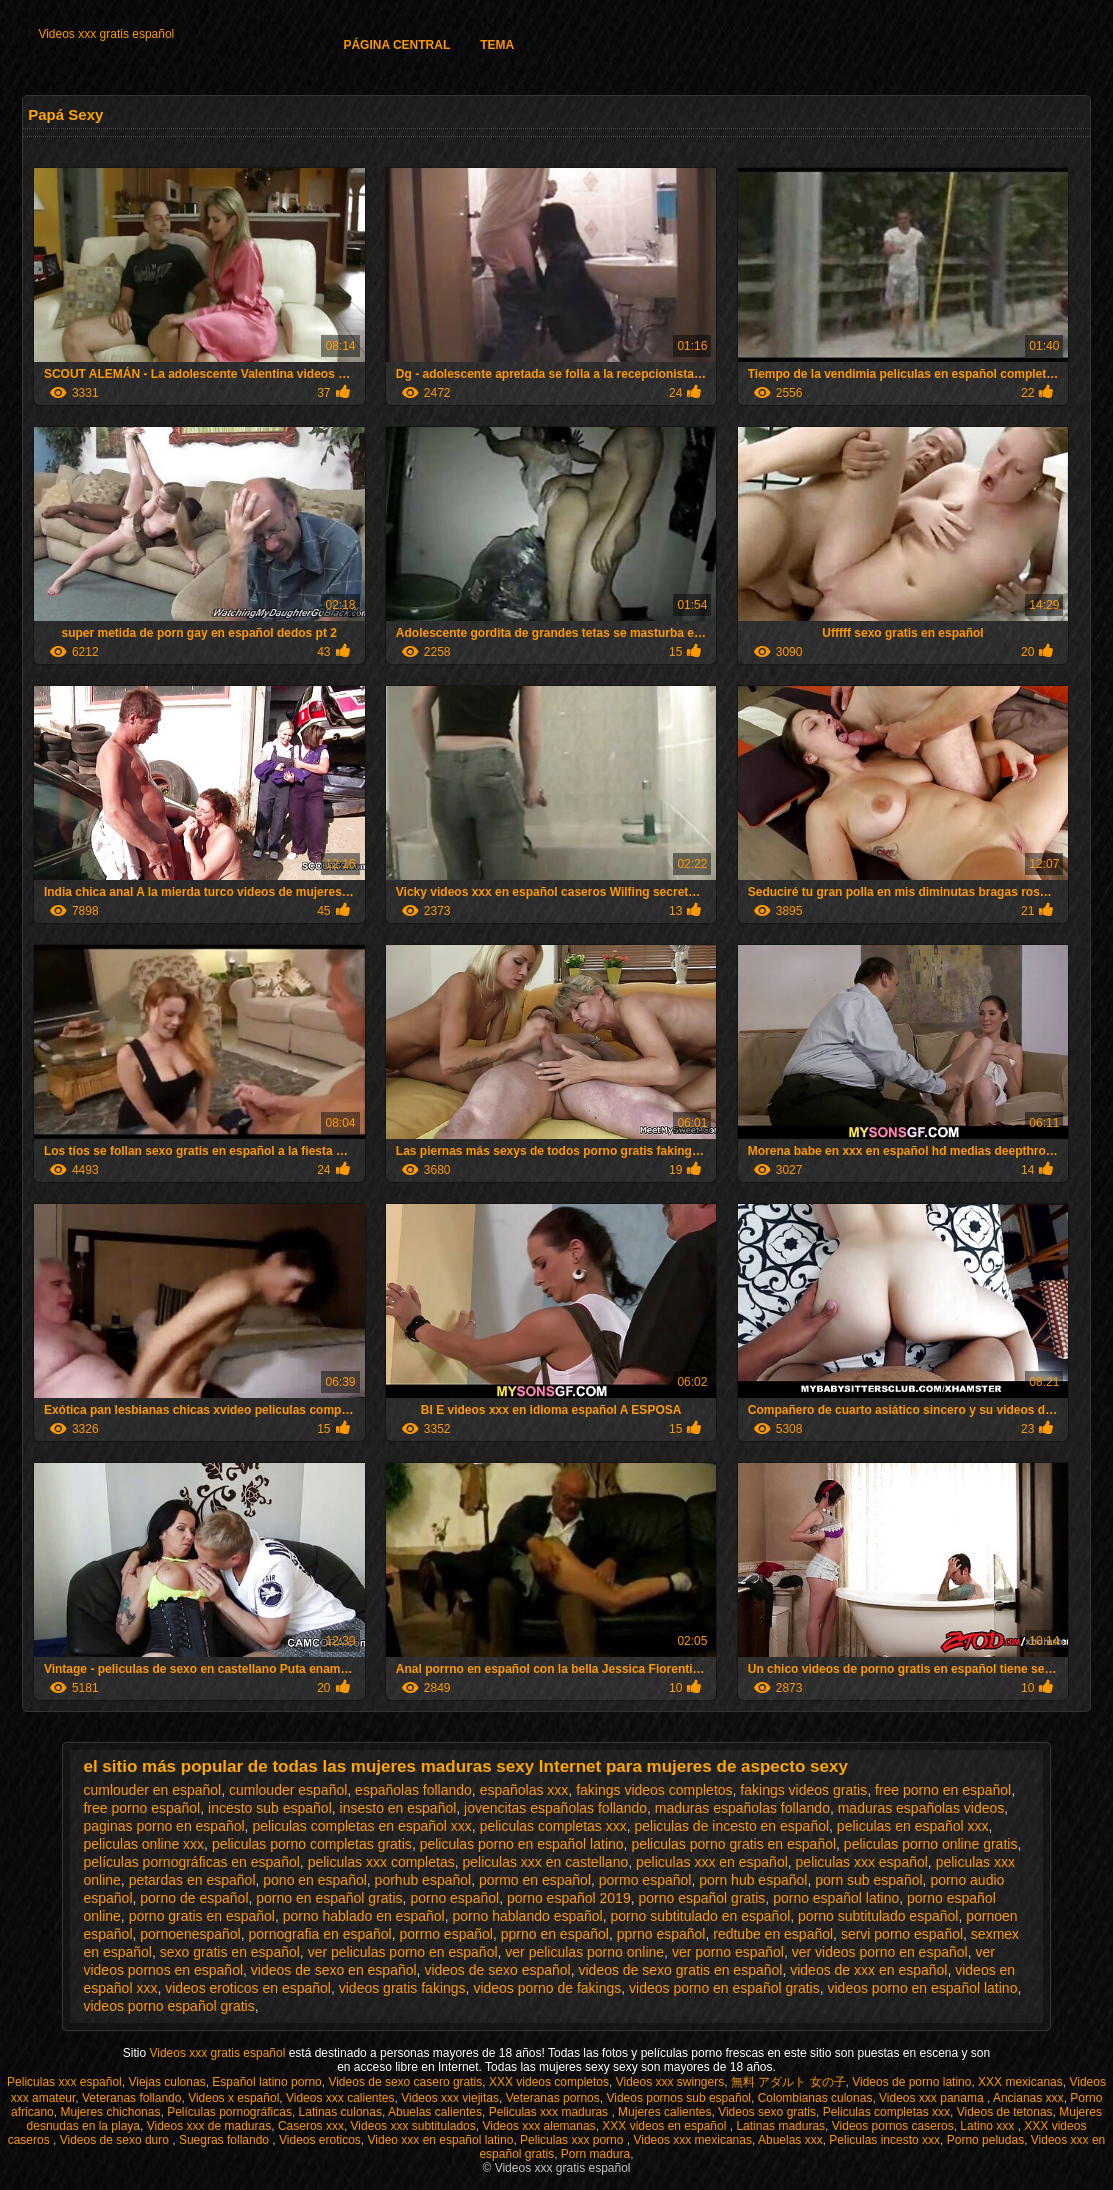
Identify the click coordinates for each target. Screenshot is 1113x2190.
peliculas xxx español (862, 1862)
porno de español (194, 1898)
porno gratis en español (202, 1916)
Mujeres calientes (664, 2112)
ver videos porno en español (880, 1952)
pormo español (645, 1880)
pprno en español (555, 1934)
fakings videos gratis (803, 1790)
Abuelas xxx (790, 2140)
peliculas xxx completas (381, 1862)
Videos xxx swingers (670, 2082)
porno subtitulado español (878, 1916)
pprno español (661, 1934)
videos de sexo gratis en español (681, 1970)
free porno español (141, 1808)
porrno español (446, 1934)
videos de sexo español (497, 1970)
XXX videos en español (665, 2126)
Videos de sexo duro (116, 2140)
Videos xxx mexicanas (692, 2140)
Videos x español (233, 2098)
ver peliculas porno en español (403, 1952)
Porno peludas (985, 2140)
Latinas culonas (340, 2112)
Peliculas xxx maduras (550, 2112)
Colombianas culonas (815, 2098)
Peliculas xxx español (64, 2082)
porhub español (423, 1880)
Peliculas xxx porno (573, 2140)
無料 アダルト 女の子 (788, 2082)
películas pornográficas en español (191, 1862)
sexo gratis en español (230, 1952)
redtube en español (773, 1934)
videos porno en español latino (923, 1988)
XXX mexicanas (1020, 2082)
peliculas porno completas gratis (312, 1844)
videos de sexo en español (334, 1970)
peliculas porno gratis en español (733, 1844)
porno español (454, 1898)
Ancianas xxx (1028, 2098)
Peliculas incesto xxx (884, 2140)
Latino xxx (988, 2126)
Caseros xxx (311, 2126)
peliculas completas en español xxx (361, 1826)
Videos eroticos (320, 2140)
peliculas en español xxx (913, 1826)
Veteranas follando (131, 2098)
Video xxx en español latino (441, 2140)
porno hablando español (527, 1916)
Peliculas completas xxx (886, 2112)
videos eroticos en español (248, 1988)
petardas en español (192, 1880)
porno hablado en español (364, 1916)
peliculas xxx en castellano (545, 1862)
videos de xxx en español (868, 1970)
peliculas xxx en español (712, 1862)
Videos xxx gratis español (106, 34)
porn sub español (868, 1880)
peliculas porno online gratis (931, 1844)
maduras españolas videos (921, 1808)
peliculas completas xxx (553, 1826)
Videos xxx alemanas (538, 2126)
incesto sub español (270, 1808)
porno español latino (836, 1898)
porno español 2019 (569, 1898)
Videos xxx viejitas (450, 2098)
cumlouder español (288, 1790)
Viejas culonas (166, 2082)
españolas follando (413, 1790)
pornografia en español (320, 1934)
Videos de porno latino (911, 2082)
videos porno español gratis (168, 2006)
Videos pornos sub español (678, 2098)
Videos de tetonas (1005, 2112)
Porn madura (595, 2154)
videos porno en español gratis (724, 1988)
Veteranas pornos (553, 2098)
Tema (497, 45)
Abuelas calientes (435, 2112)
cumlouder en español (152, 1790)
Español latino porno (266, 2082)
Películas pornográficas (229, 2112)
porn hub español (753, 1880)
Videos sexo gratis (767, 2112)
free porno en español (943, 1790)
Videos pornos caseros (893, 2126)
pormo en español (535, 1880)
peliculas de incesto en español (731, 1826)
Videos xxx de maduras (209, 2126)
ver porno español (728, 1952)
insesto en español (398, 1808)
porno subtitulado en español (700, 1916)
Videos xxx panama (933, 2098)
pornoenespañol (190, 1934)
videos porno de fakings (547, 1988)
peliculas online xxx (143, 1844)
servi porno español (902, 1934)
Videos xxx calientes (340, 2098)
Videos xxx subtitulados (413, 2126)
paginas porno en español (163, 1826)
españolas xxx (524, 1790)
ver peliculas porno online (584, 1952)
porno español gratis (701, 1898)
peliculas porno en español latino (522, 1844)
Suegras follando (225, 2140)
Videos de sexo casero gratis (405, 2082)
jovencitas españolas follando (555, 1808)
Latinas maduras (780, 2126)
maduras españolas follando (742, 1808)
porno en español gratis (329, 1898)
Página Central (396, 45)
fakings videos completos (654, 1790)
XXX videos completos (549, 2082)
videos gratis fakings (402, 1988)
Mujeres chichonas (110, 2112)
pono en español (315, 1880)
